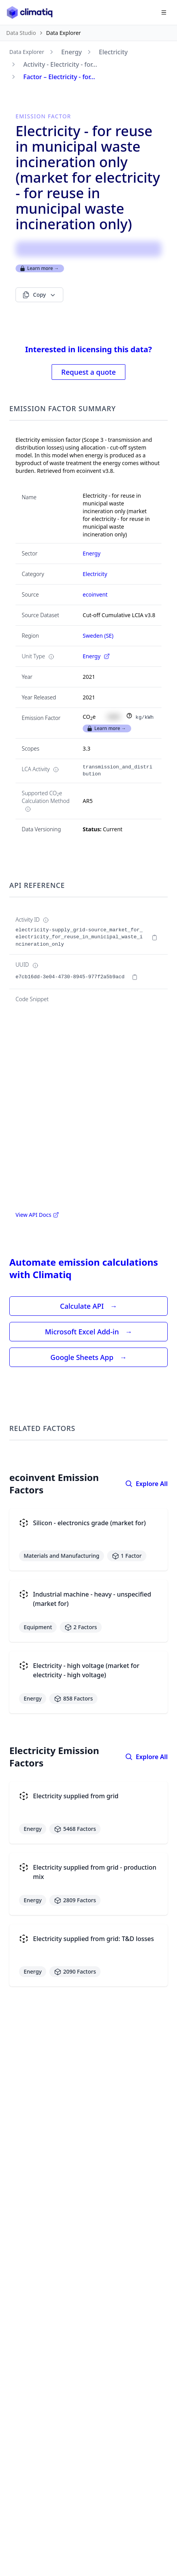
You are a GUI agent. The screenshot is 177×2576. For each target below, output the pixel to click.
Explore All (146, 1483)
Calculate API (88, 1306)
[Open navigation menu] (164, 12)
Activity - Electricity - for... (60, 64)
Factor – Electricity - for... (59, 77)
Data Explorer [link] (63, 32)
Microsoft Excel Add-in (88, 1331)
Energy (71, 52)
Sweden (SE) (98, 635)
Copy (39, 295)
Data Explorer (26, 51)
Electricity (113, 52)
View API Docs (37, 1214)
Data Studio (21, 32)
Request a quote (88, 372)
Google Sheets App (88, 1357)
